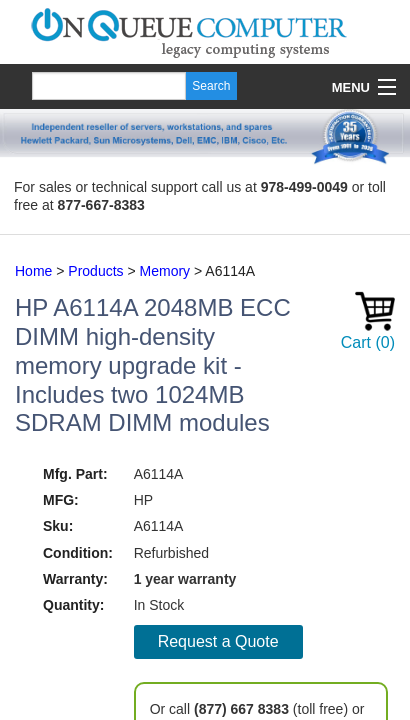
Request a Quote (218, 641)
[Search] (109, 86)
